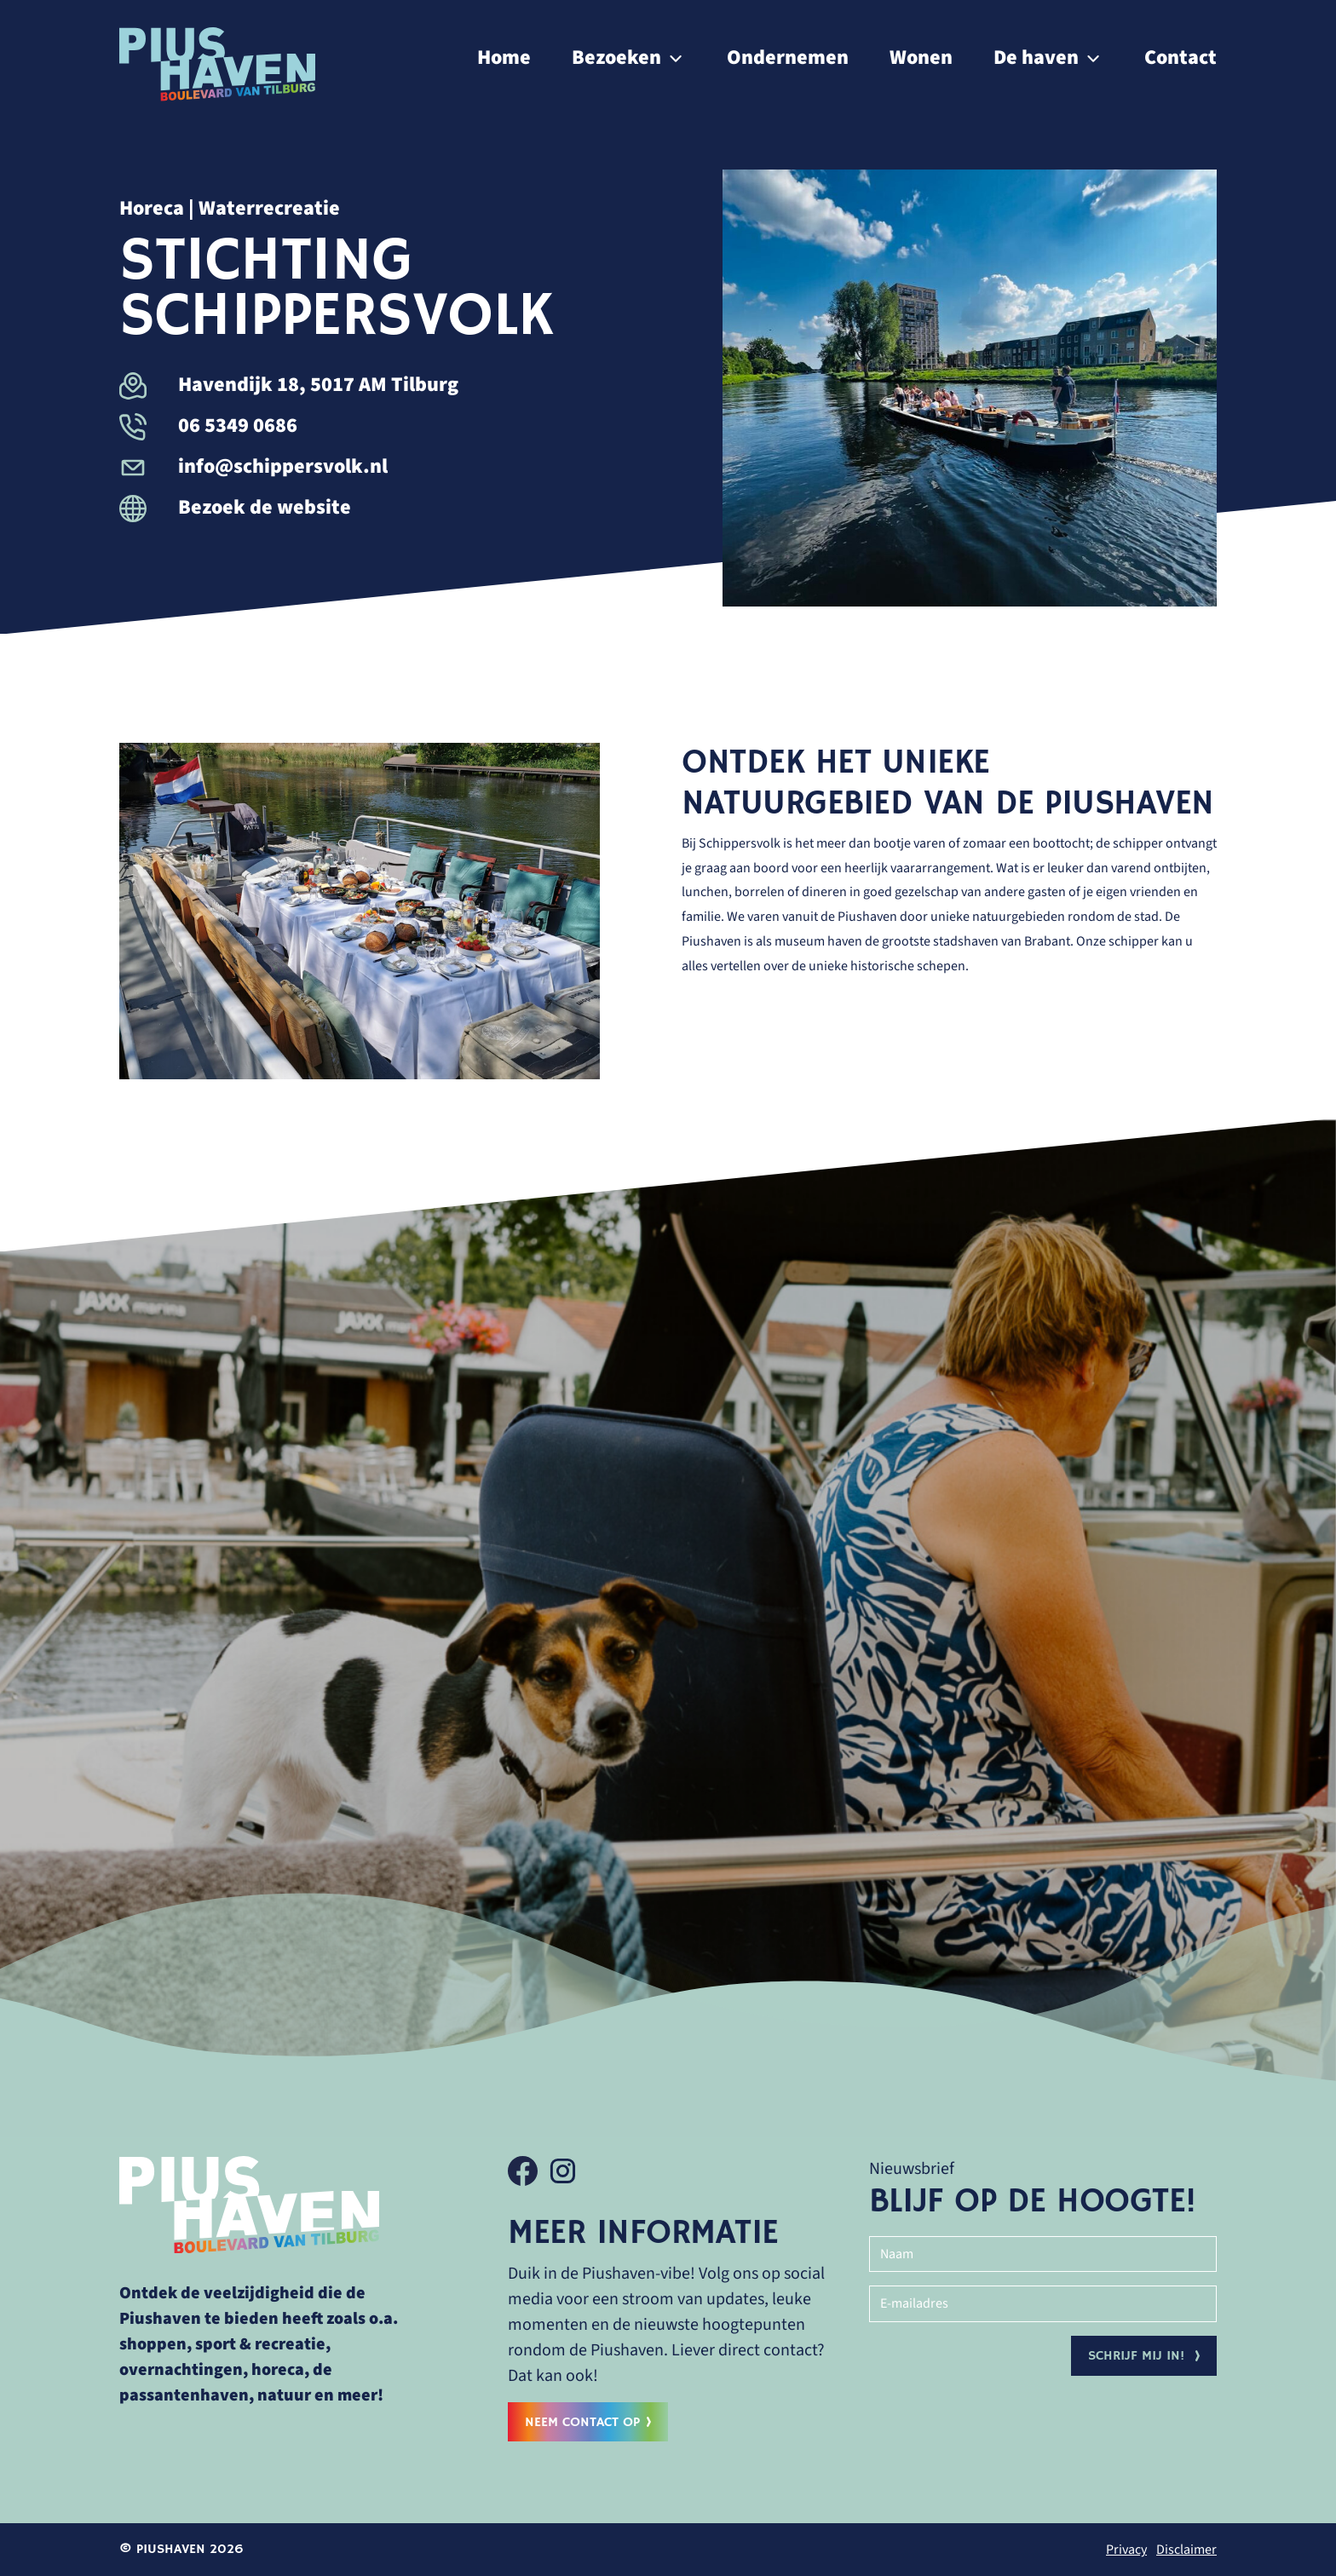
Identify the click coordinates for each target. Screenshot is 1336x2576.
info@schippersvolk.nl (253, 466)
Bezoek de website (235, 507)
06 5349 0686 (208, 425)
